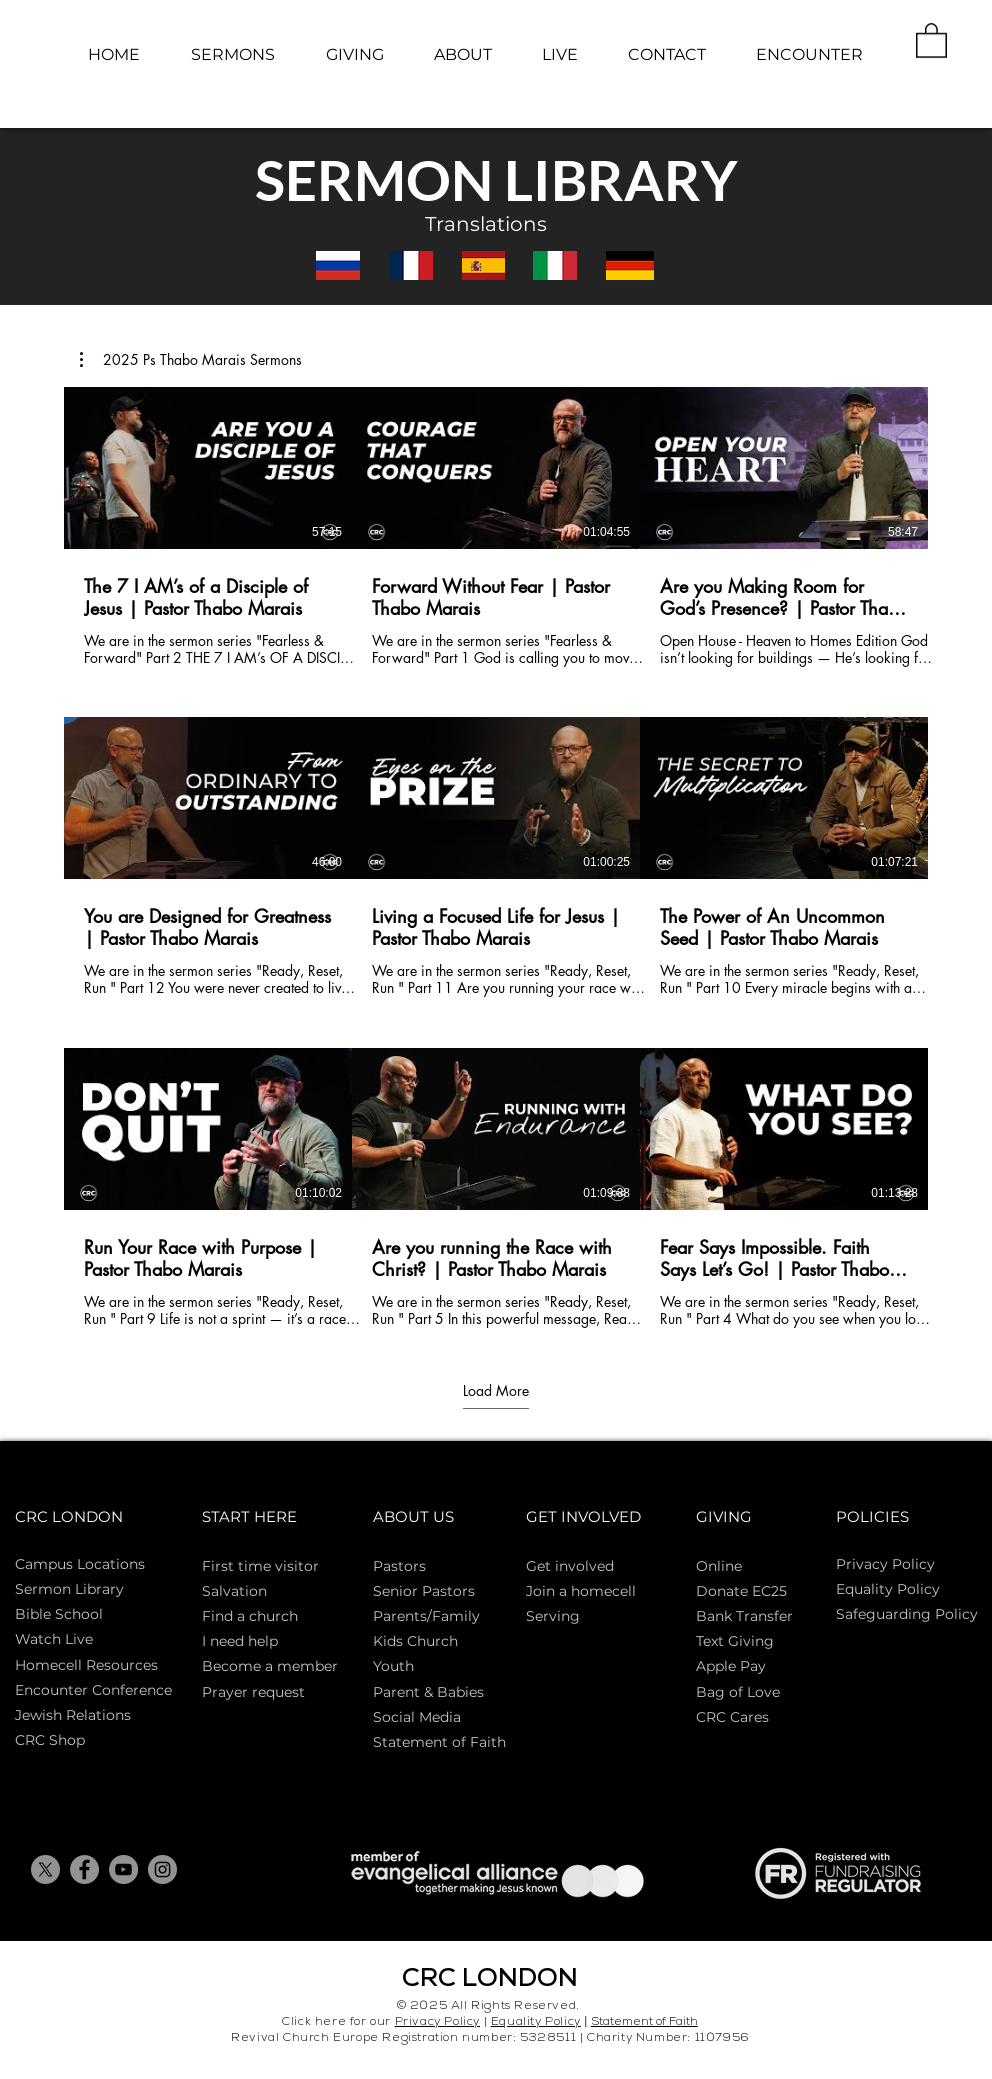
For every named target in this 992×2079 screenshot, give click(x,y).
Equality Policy (536, 2023)
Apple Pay (731, 1666)
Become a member (270, 1666)
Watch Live (54, 1639)
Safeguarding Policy (907, 1614)
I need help (240, 1641)
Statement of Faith (439, 1742)
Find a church (250, 1616)
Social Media (417, 1717)
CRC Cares (732, 1717)
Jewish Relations (73, 1715)
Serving (553, 1616)
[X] (45, 1869)
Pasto (393, 1566)
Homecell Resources (86, 1665)
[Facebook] (84, 1869)
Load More (496, 1391)
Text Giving (735, 1641)
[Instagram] (162, 1869)
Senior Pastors (424, 1591)
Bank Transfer (744, 1616)
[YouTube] (123, 1869)
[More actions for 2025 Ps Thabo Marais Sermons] (191, 360)
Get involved (570, 1566)
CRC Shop (50, 1740)
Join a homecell (581, 1591)
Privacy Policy (885, 1564)
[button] (931, 39)
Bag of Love (738, 1692)
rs (419, 1566)
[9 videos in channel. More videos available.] (496, 857)
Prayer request (253, 1692)
